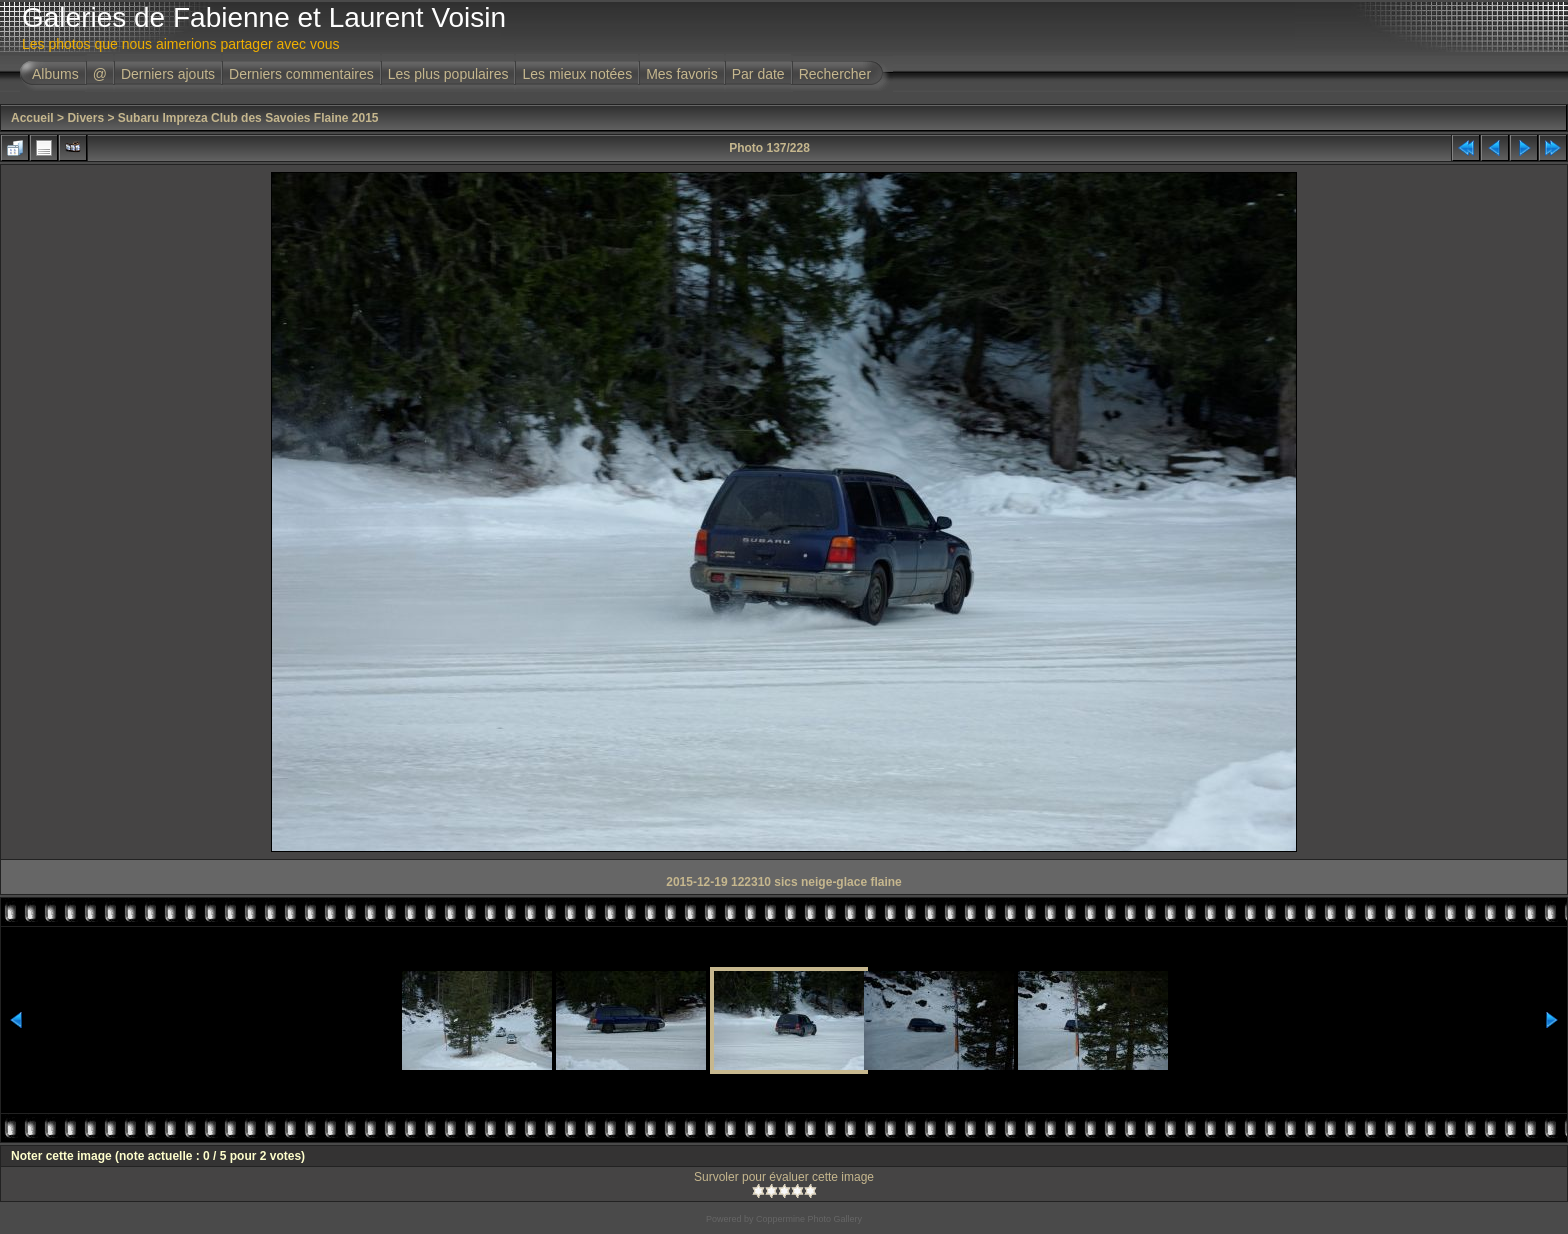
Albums (55, 74)
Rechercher (835, 74)
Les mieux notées (577, 74)
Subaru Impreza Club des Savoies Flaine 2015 (248, 118)
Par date (758, 74)
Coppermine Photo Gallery (809, 1219)
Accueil (32, 118)
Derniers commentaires (301, 74)
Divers (85, 118)
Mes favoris (682, 74)
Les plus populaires (448, 74)
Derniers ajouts (168, 74)
